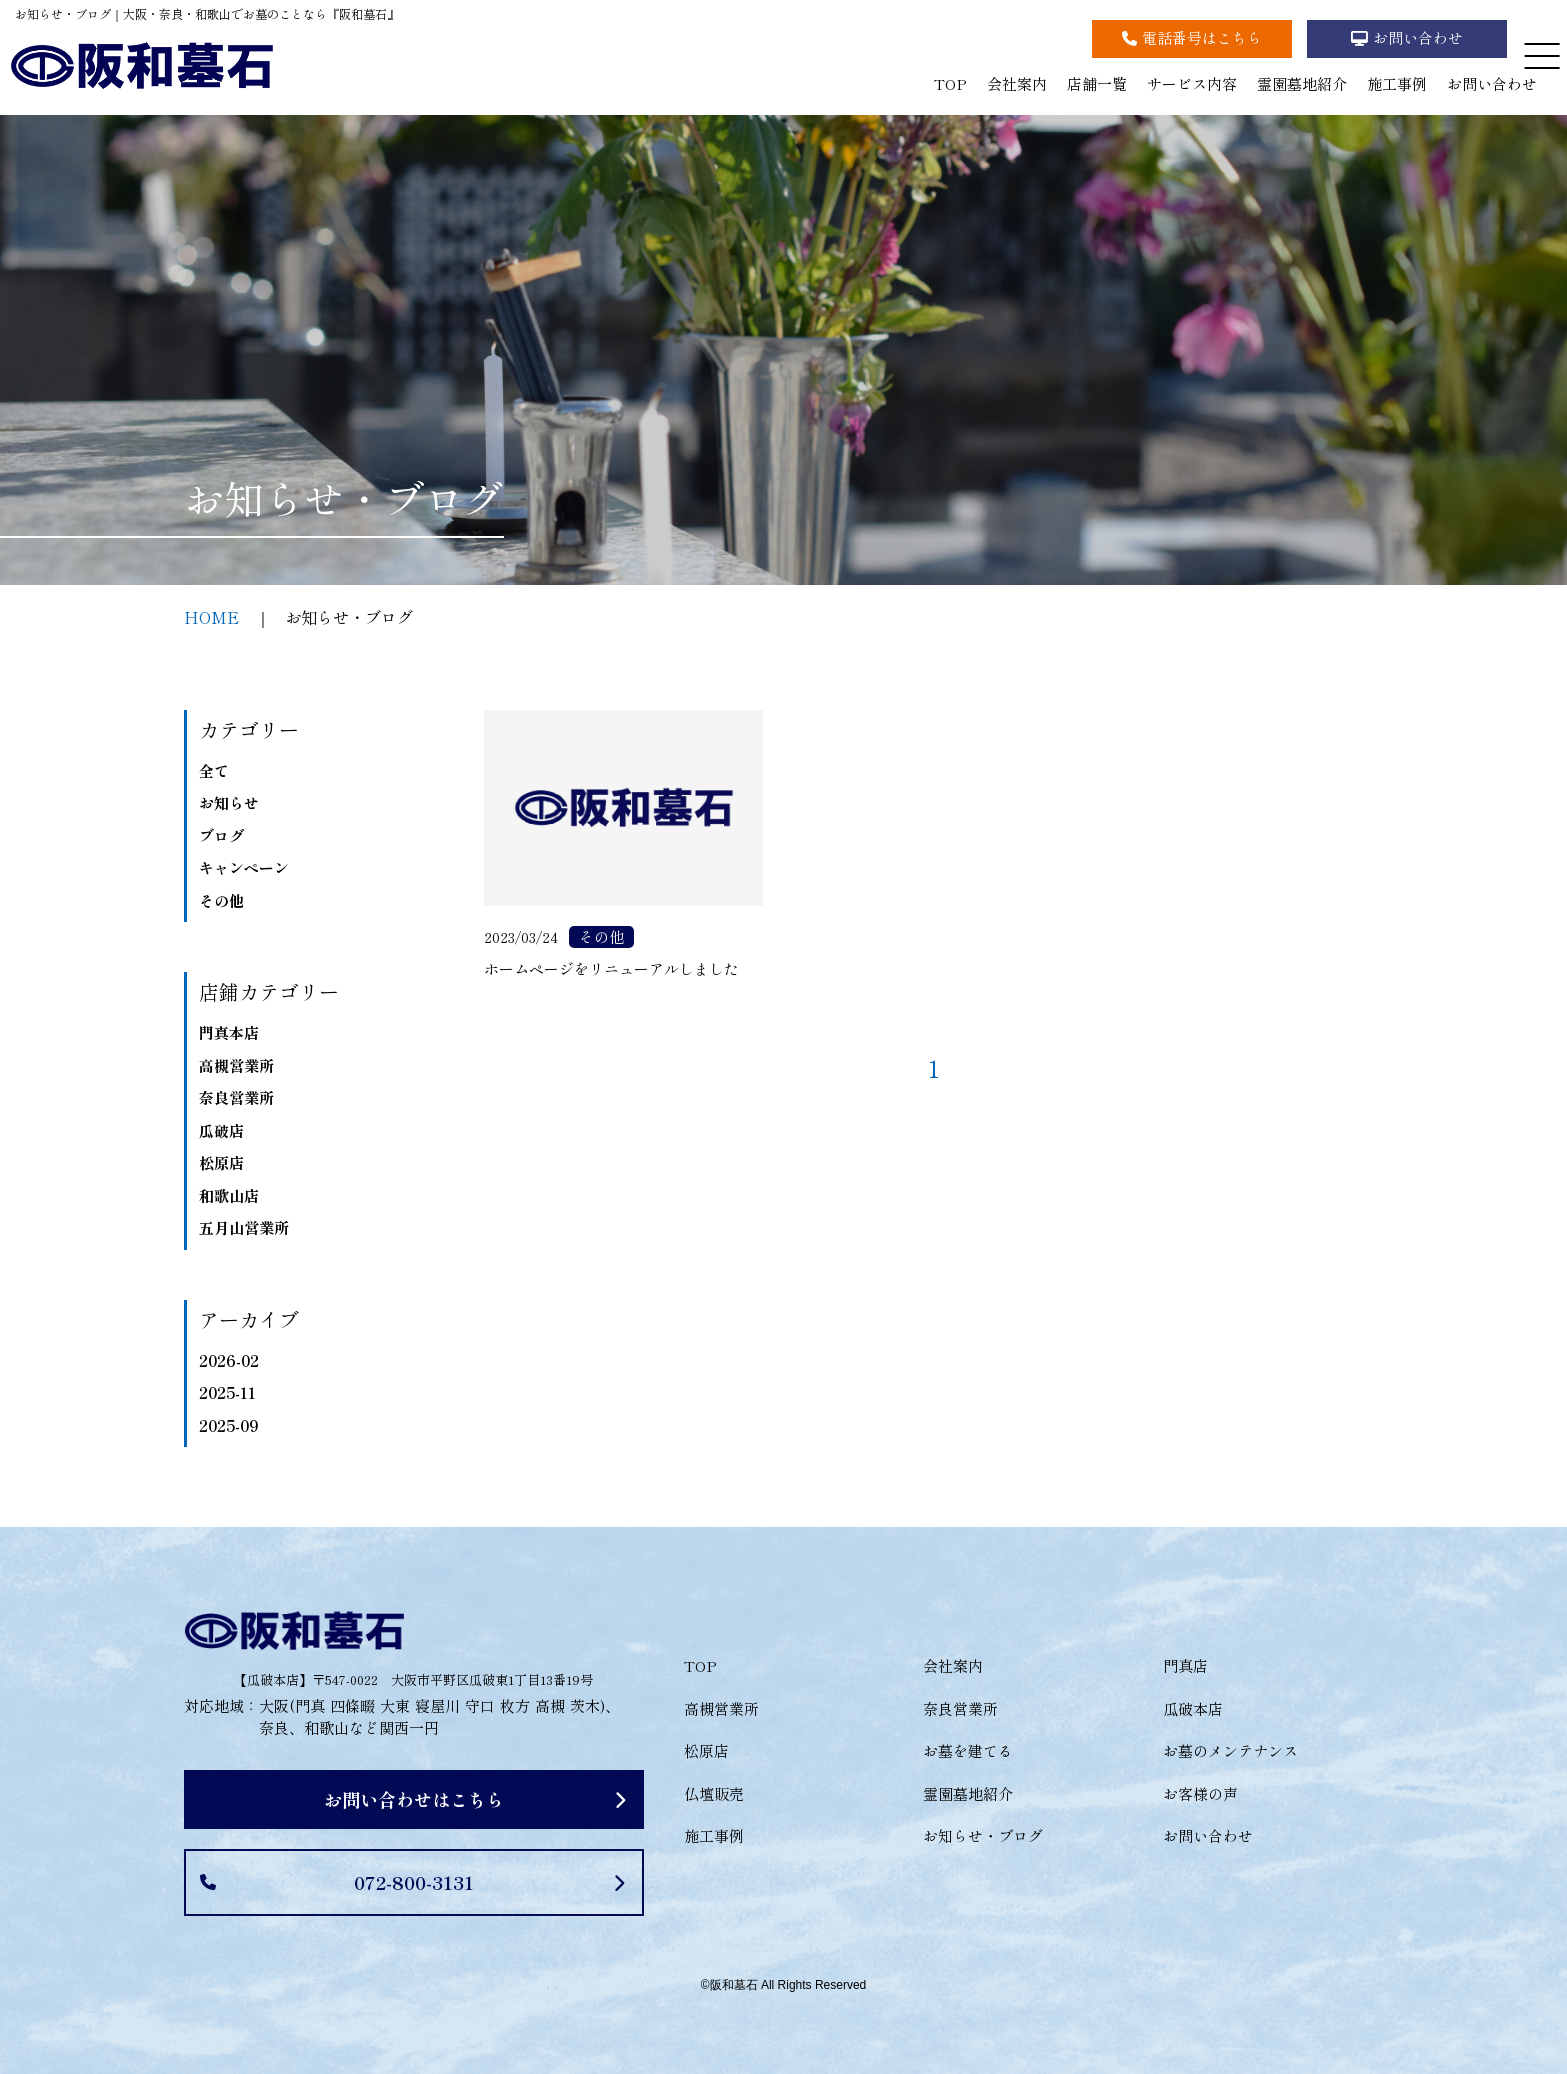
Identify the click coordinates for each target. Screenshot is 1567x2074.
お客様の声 (1200, 1793)
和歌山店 (229, 1195)
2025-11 (227, 1392)
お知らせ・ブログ (983, 1835)
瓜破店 (221, 1130)
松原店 (221, 1162)
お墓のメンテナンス (1230, 1750)
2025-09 (228, 1425)
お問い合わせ (1492, 83)
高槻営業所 (236, 1065)
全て (214, 770)
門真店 (1185, 1665)
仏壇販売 (714, 1793)
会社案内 (1017, 83)
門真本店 (229, 1032)
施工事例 (1397, 83)
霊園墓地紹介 (1302, 83)
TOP (950, 83)
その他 (221, 900)
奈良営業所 (236, 1097)
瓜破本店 (1193, 1708)
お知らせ (229, 802)
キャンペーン (244, 867)
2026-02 (229, 1360)
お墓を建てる (968, 1750)
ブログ (221, 835)
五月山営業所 (244, 1227)
